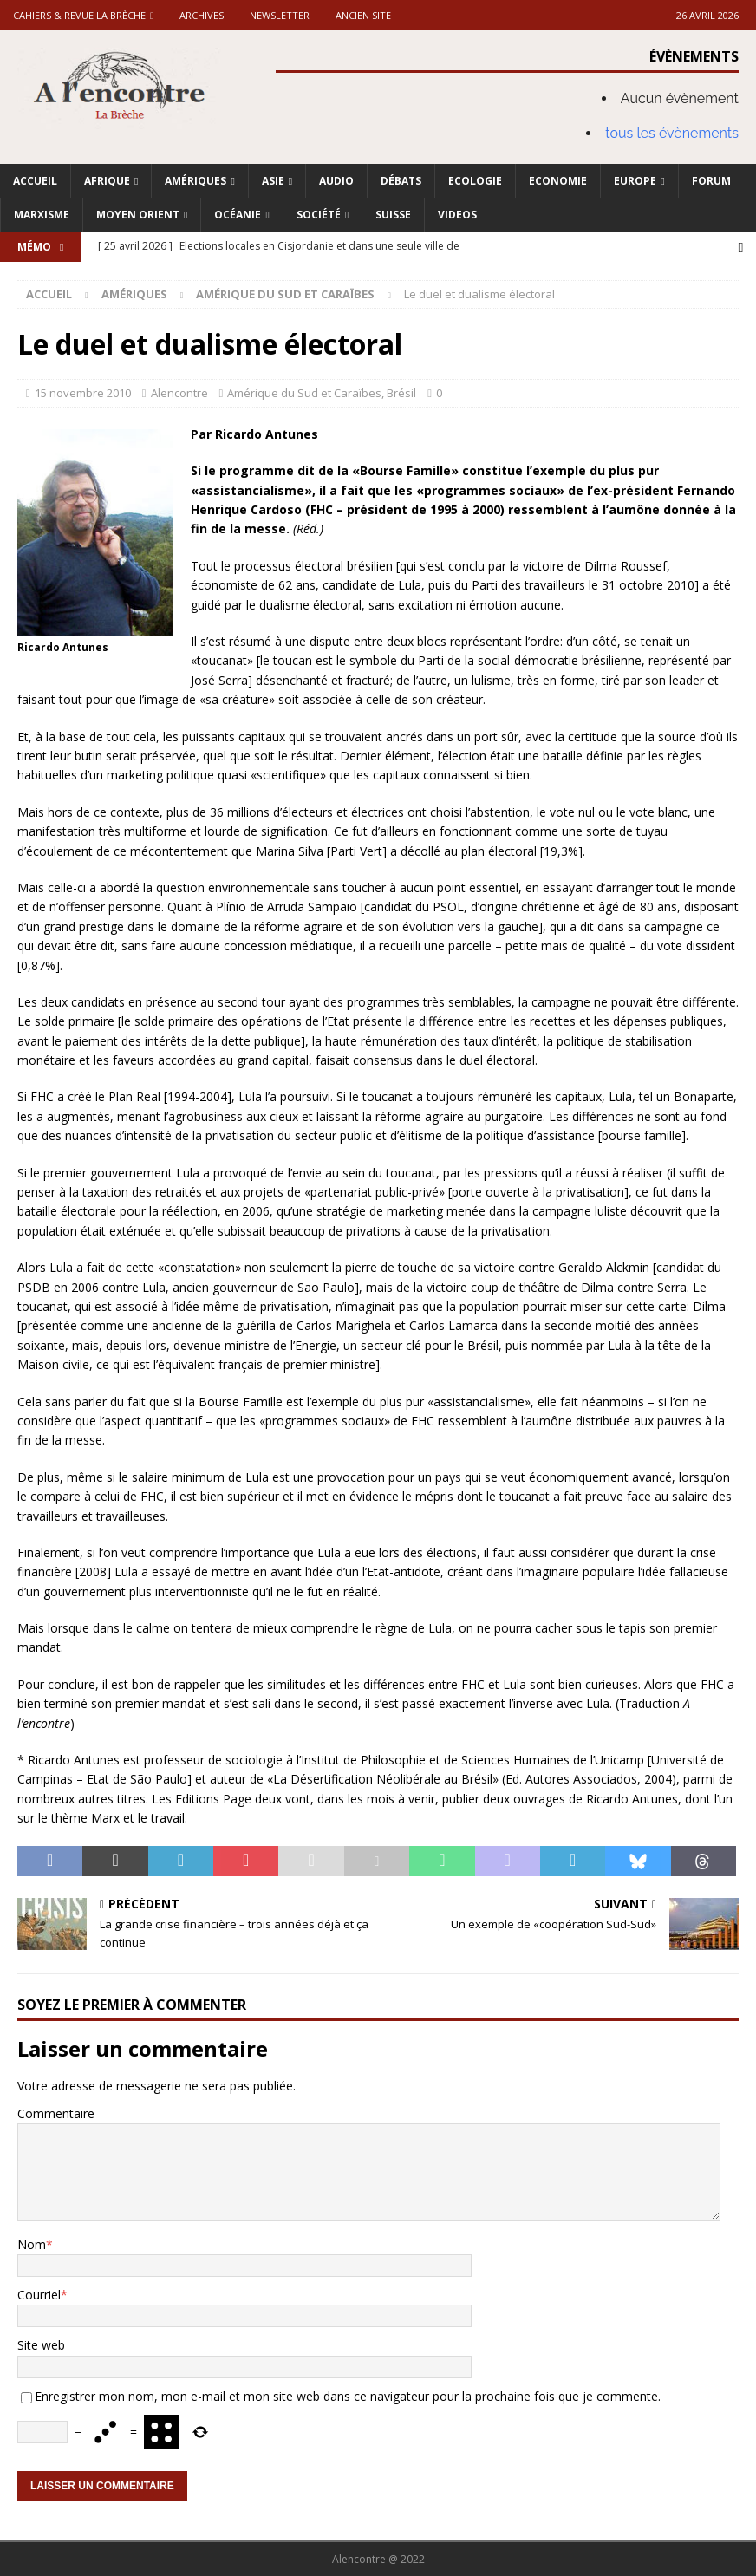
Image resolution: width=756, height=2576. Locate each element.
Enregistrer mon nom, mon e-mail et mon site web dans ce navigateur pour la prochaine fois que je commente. (348, 2395)
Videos (457, 214)
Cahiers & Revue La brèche (79, 15)
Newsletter (280, 15)
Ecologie (475, 180)
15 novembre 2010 (83, 393)
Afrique (107, 180)
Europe (635, 180)
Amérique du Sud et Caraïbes (304, 393)
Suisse (393, 214)
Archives (201, 15)
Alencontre (179, 393)
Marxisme (41, 214)
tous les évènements (672, 133)
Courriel (39, 2294)
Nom (31, 2243)
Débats (401, 180)
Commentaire (55, 2112)
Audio (336, 180)
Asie (273, 180)
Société (319, 214)
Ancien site (363, 15)
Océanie (237, 214)
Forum (711, 180)
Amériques (195, 180)
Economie (558, 180)
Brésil (401, 393)
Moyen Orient (137, 214)
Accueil (35, 180)
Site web (41, 2345)
